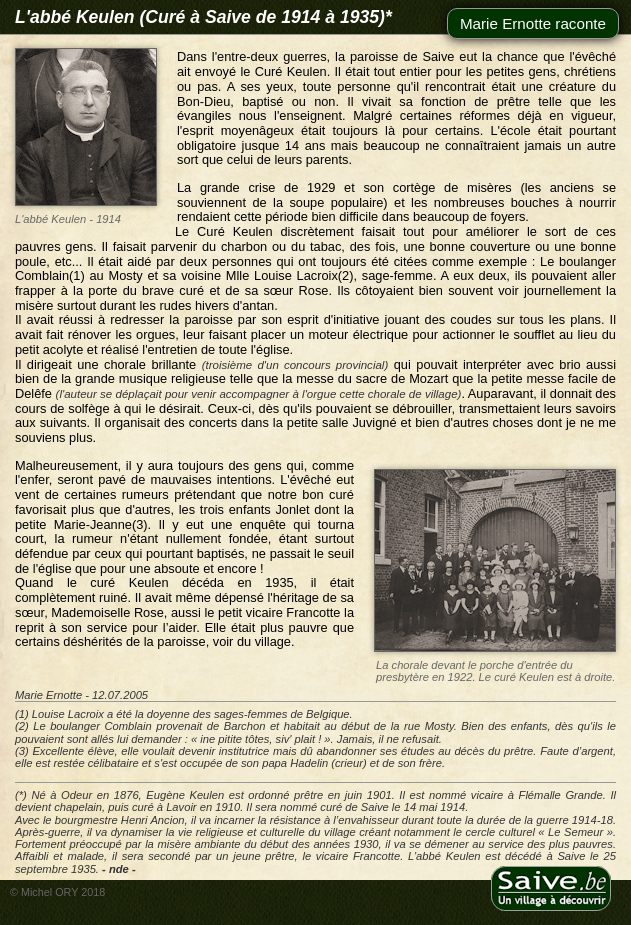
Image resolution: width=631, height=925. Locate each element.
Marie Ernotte (48, 695)
